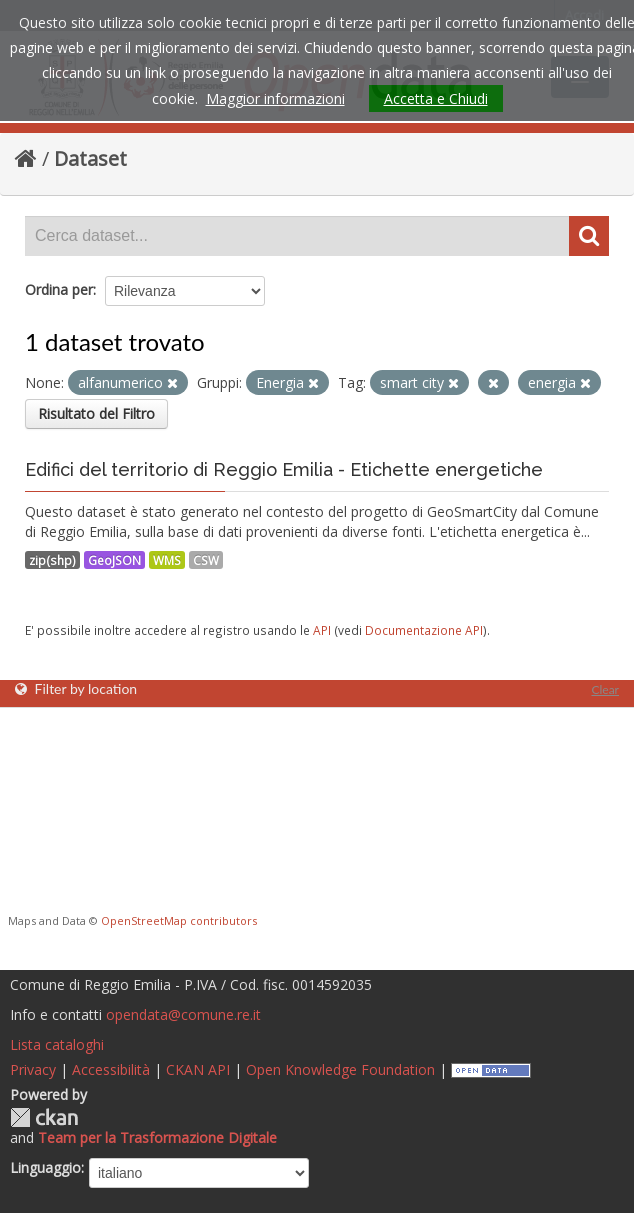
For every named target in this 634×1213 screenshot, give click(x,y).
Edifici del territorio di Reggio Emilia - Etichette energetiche (284, 469)
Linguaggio (45, 1167)
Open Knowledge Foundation (340, 1069)
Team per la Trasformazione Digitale (157, 1137)
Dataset (90, 158)
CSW (206, 560)
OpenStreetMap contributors (179, 920)
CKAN (44, 1117)
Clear (605, 689)
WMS (167, 560)
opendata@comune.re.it (183, 1014)
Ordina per (59, 289)
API (322, 630)
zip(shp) (52, 560)
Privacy (33, 1069)
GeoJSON (114, 560)
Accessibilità (111, 1069)
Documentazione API (424, 630)
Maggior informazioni (275, 98)
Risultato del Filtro (96, 413)
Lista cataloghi (57, 1044)
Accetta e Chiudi (436, 98)
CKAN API (198, 1069)
